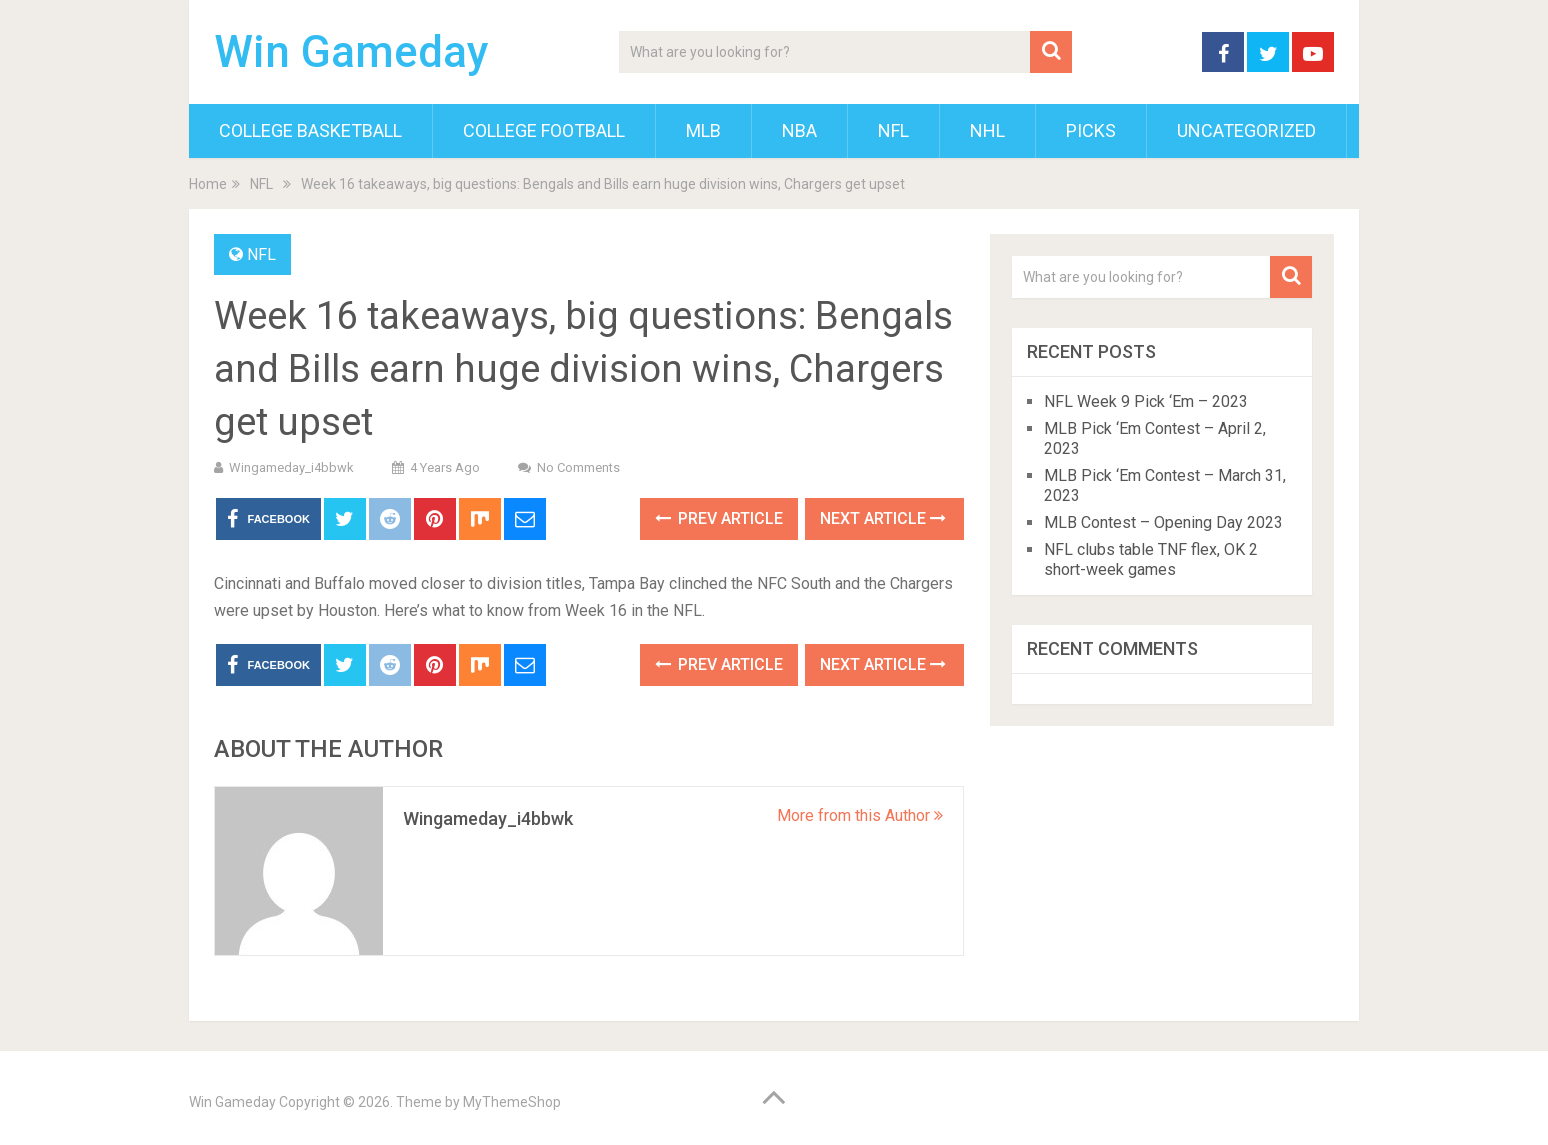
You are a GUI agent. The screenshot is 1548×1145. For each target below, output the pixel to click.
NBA (799, 130)
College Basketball (310, 130)
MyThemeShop (512, 1102)
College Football (544, 130)
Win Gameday (351, 52)
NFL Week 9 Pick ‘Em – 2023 (1146, 401)
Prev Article (719, 518)
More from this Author (860, 815)
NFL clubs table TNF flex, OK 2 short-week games (1151, 559)
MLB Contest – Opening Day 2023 (1163, 522)
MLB (703, 130)
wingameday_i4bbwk (291, 467)
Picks (1091, 130)
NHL (987, 130)
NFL (893, 130)
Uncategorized (1246, 130)
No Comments (578, 467)
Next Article (883, 518)
